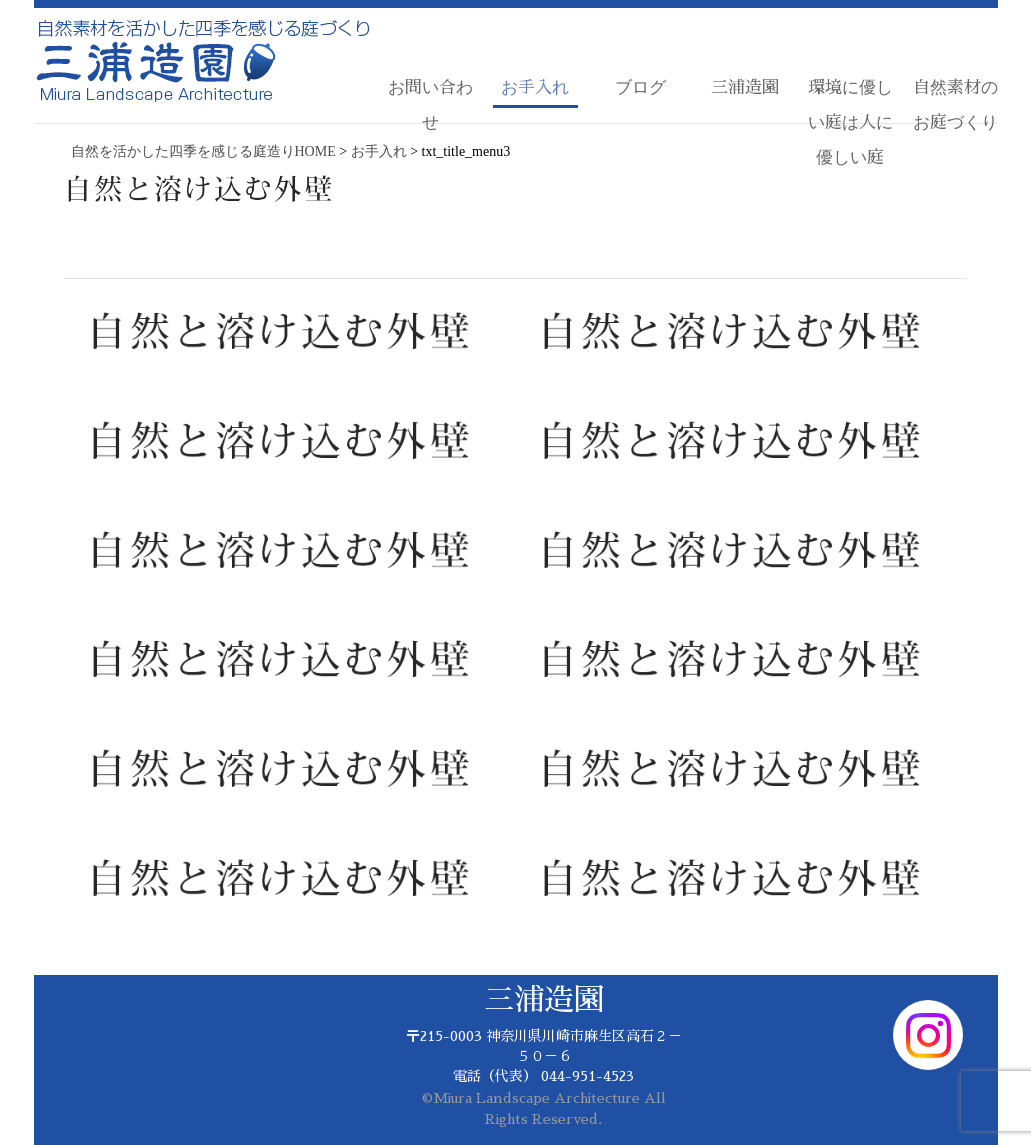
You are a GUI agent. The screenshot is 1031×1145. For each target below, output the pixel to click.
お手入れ (535, 87)
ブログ (640, 87)
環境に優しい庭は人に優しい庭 (850, 122)
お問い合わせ (430, 105)
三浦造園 (745, 87)
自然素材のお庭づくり (955, 105)
